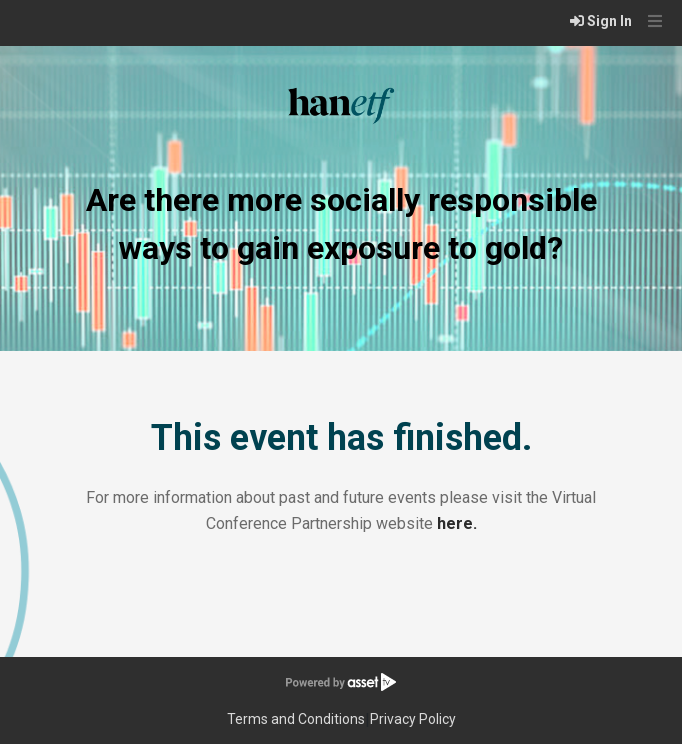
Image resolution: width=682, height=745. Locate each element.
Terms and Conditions (296, 719)
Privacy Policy (413, 719)
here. (457, 523)
